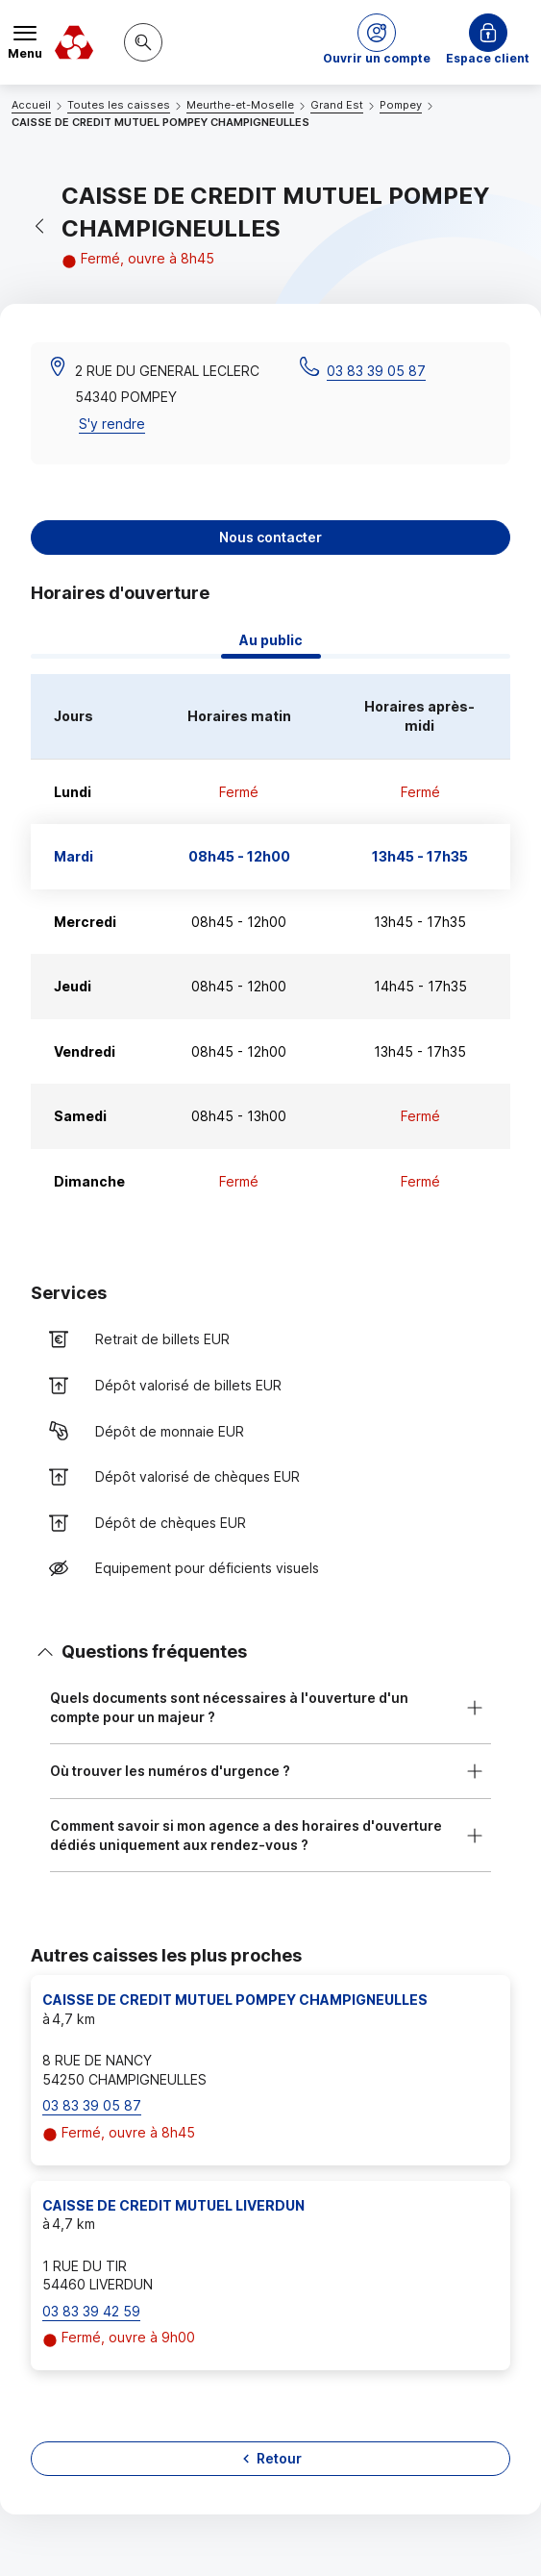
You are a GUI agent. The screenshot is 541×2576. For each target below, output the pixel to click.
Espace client (487, 58)
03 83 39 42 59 (91, 2311)
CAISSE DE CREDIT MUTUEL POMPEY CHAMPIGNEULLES (235, 1999)
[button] (376, 42)
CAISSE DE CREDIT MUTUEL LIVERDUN (173, 2205)
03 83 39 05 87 (376, 371)
